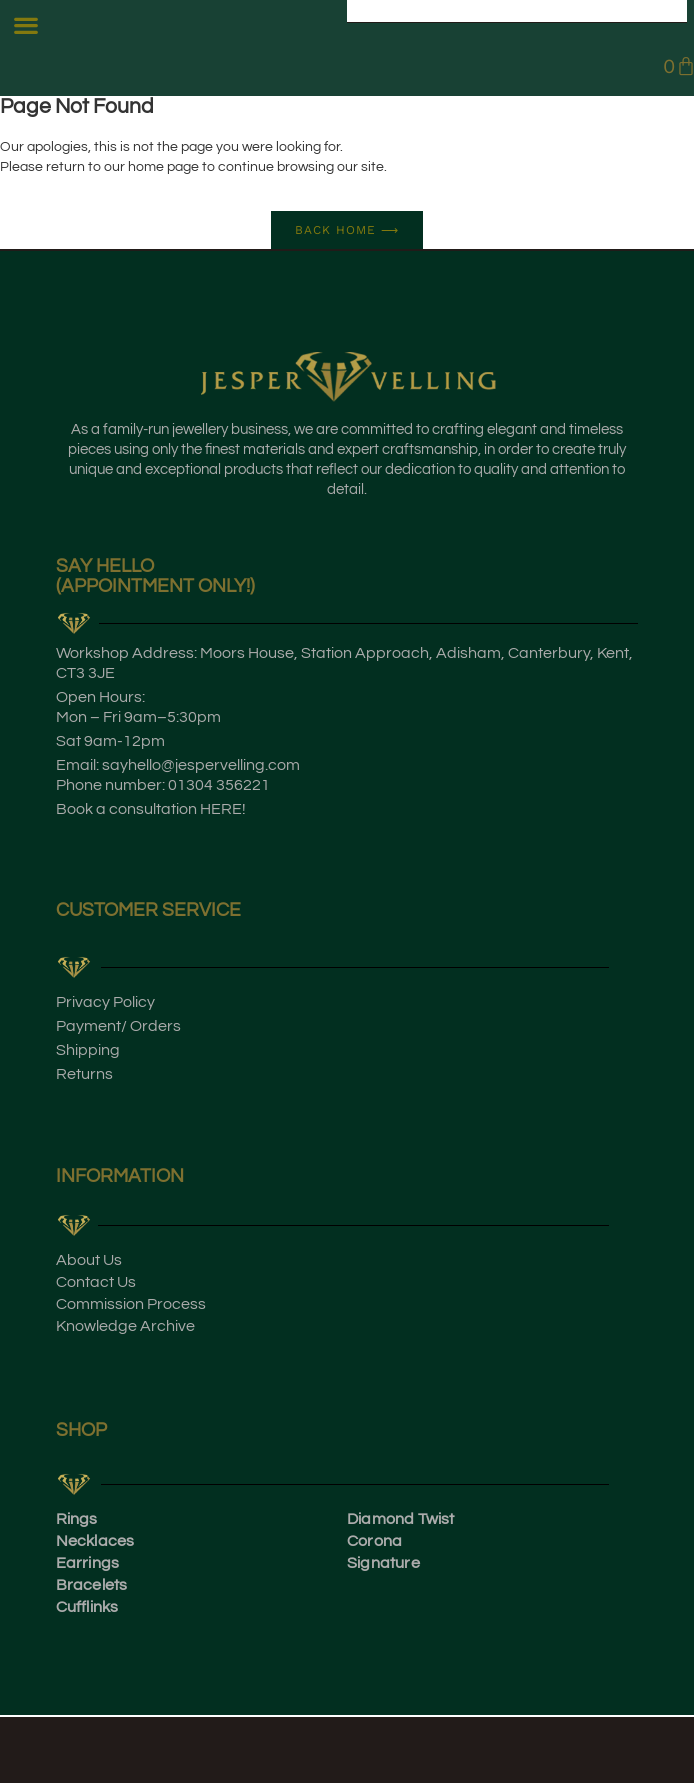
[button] (26, 25)
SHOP (81, 1430)
